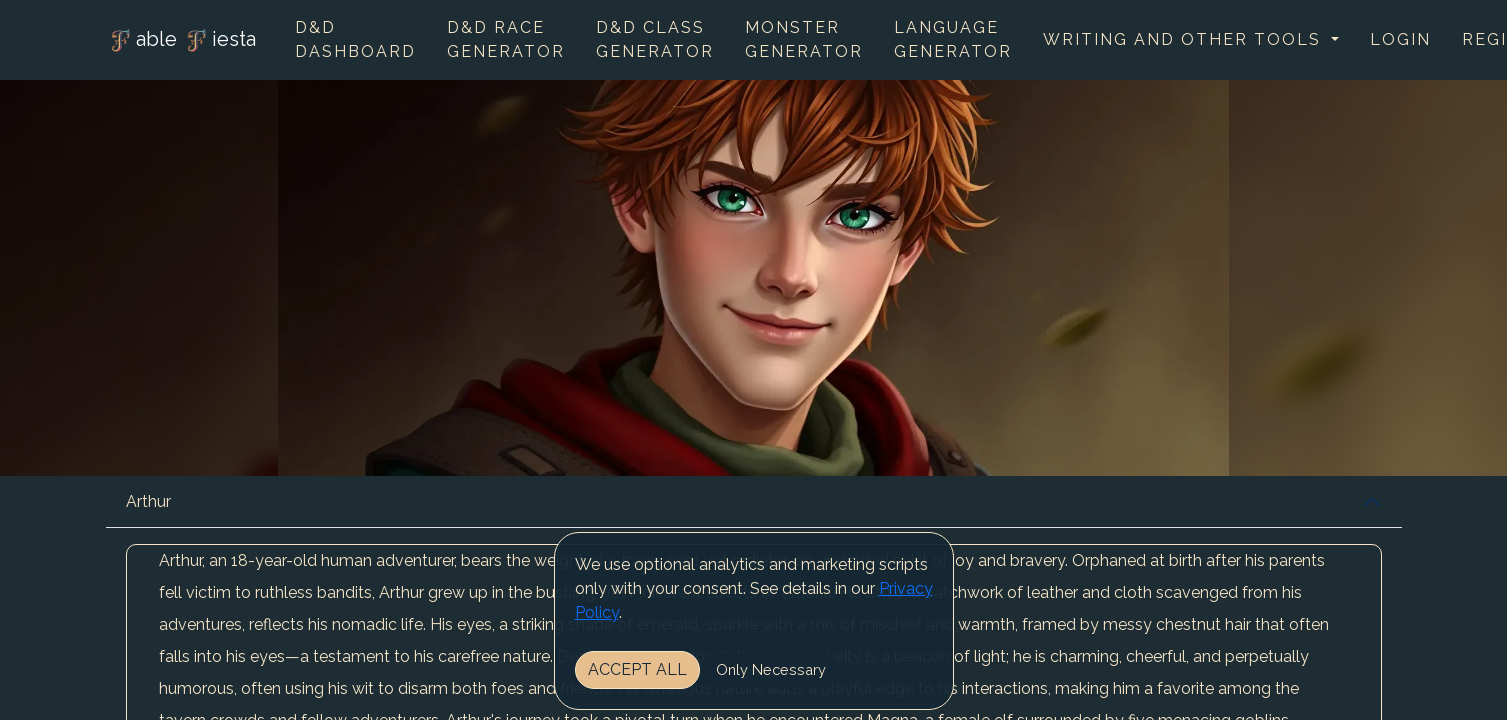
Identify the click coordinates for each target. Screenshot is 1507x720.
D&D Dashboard (355, 39)
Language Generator (953, 39)
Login (1400, 39)
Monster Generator (804, 39)
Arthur (148, 501)
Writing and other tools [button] (1185, 39)
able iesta (181, 41)
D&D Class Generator (655, 39)
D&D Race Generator (506, 39)
